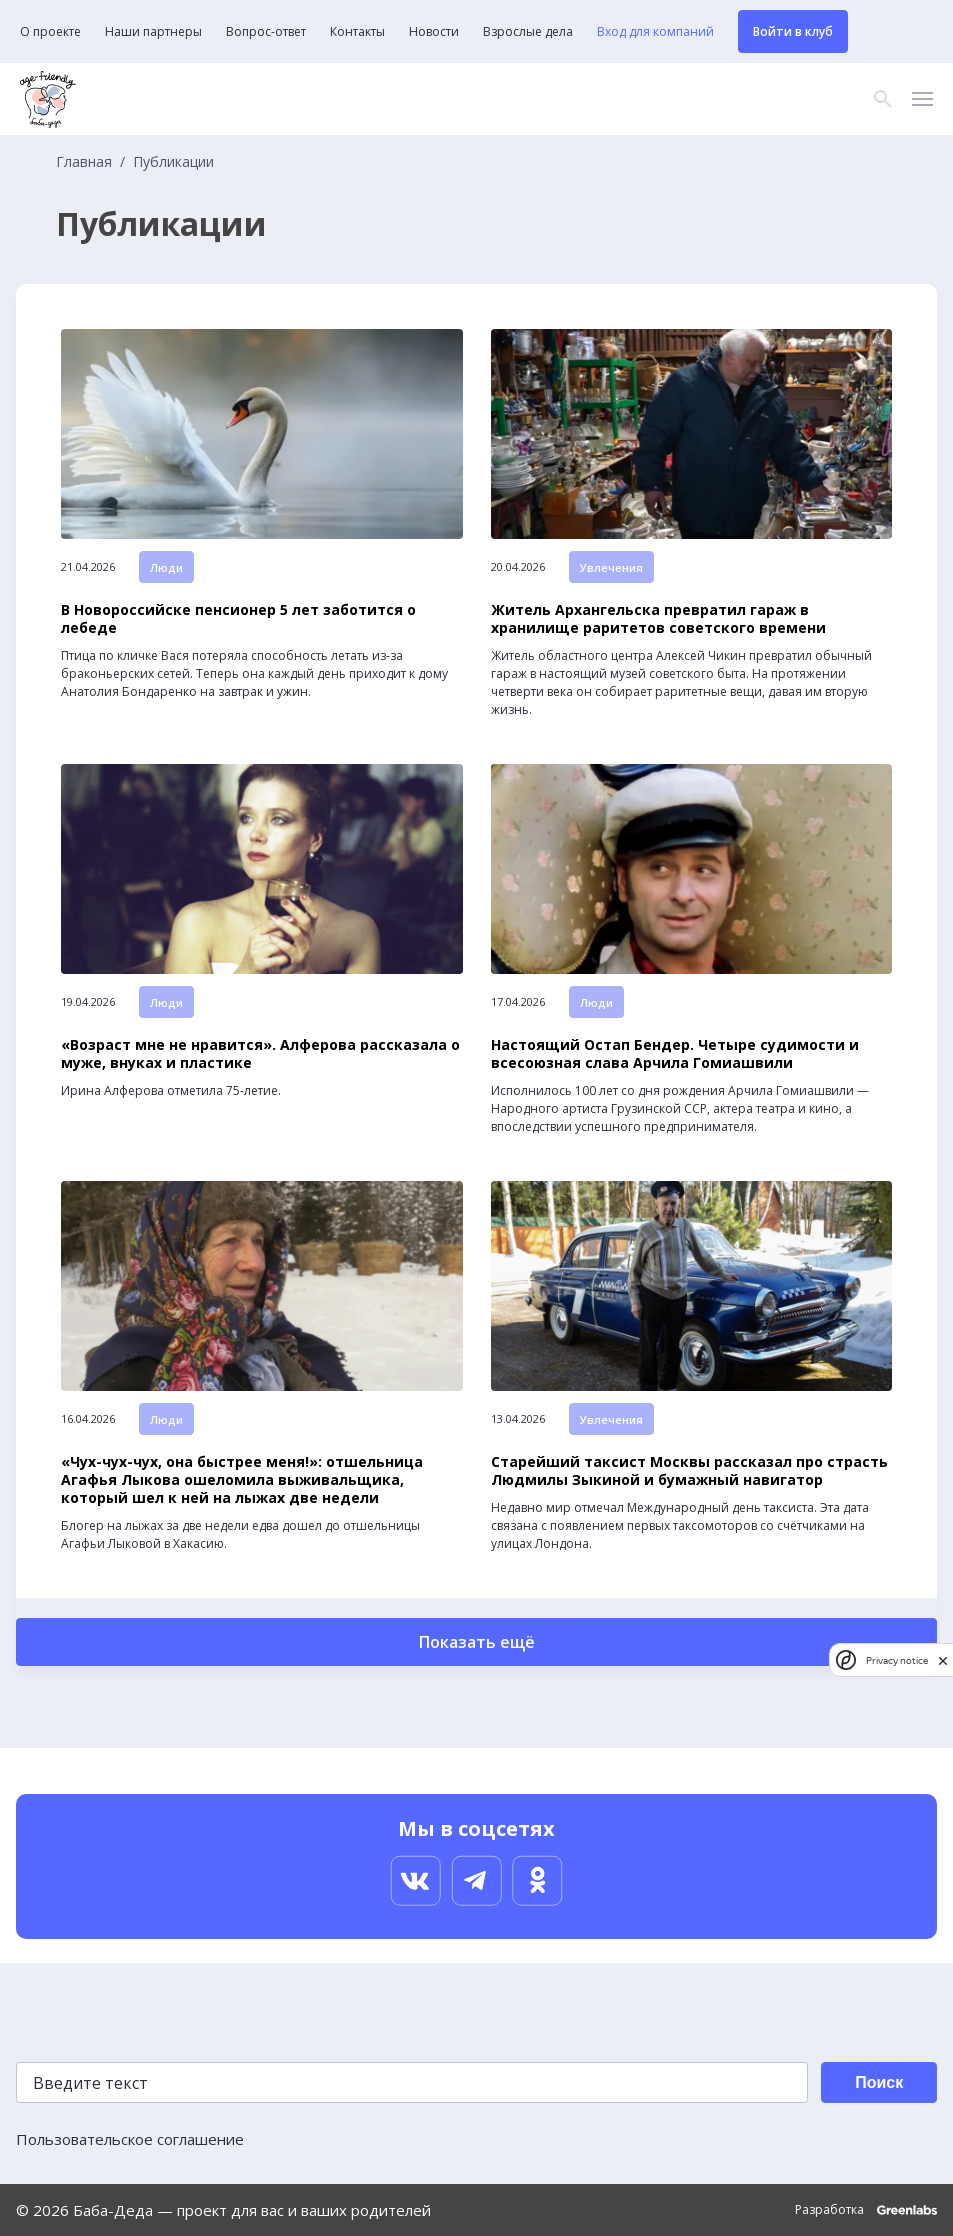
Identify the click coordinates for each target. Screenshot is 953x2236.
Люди (166, 567)
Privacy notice (897, 1660)
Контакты (357, 32)
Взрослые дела (528, 32)
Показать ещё (477, 1642)
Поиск (879, 2082)
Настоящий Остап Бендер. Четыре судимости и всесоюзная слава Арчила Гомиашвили (675, 1054)
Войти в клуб (793, 31)
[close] (943, 1660)
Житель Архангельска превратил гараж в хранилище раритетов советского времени (658, 619)
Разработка (866, 2210)
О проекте (50, 32)
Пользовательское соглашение (130, 2139)
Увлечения (611, 567)
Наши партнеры (153, 32)
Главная (84, 162)
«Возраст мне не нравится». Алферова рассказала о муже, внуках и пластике (260, 1054)
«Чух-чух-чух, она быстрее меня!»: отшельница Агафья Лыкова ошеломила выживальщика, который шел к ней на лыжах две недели (242, 1480)
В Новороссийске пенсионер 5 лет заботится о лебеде (238, 619)
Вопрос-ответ (266, 32)
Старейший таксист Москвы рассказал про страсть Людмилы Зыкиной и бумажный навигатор (689, 1471)
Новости (434, 32)
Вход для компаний (655, 32)
